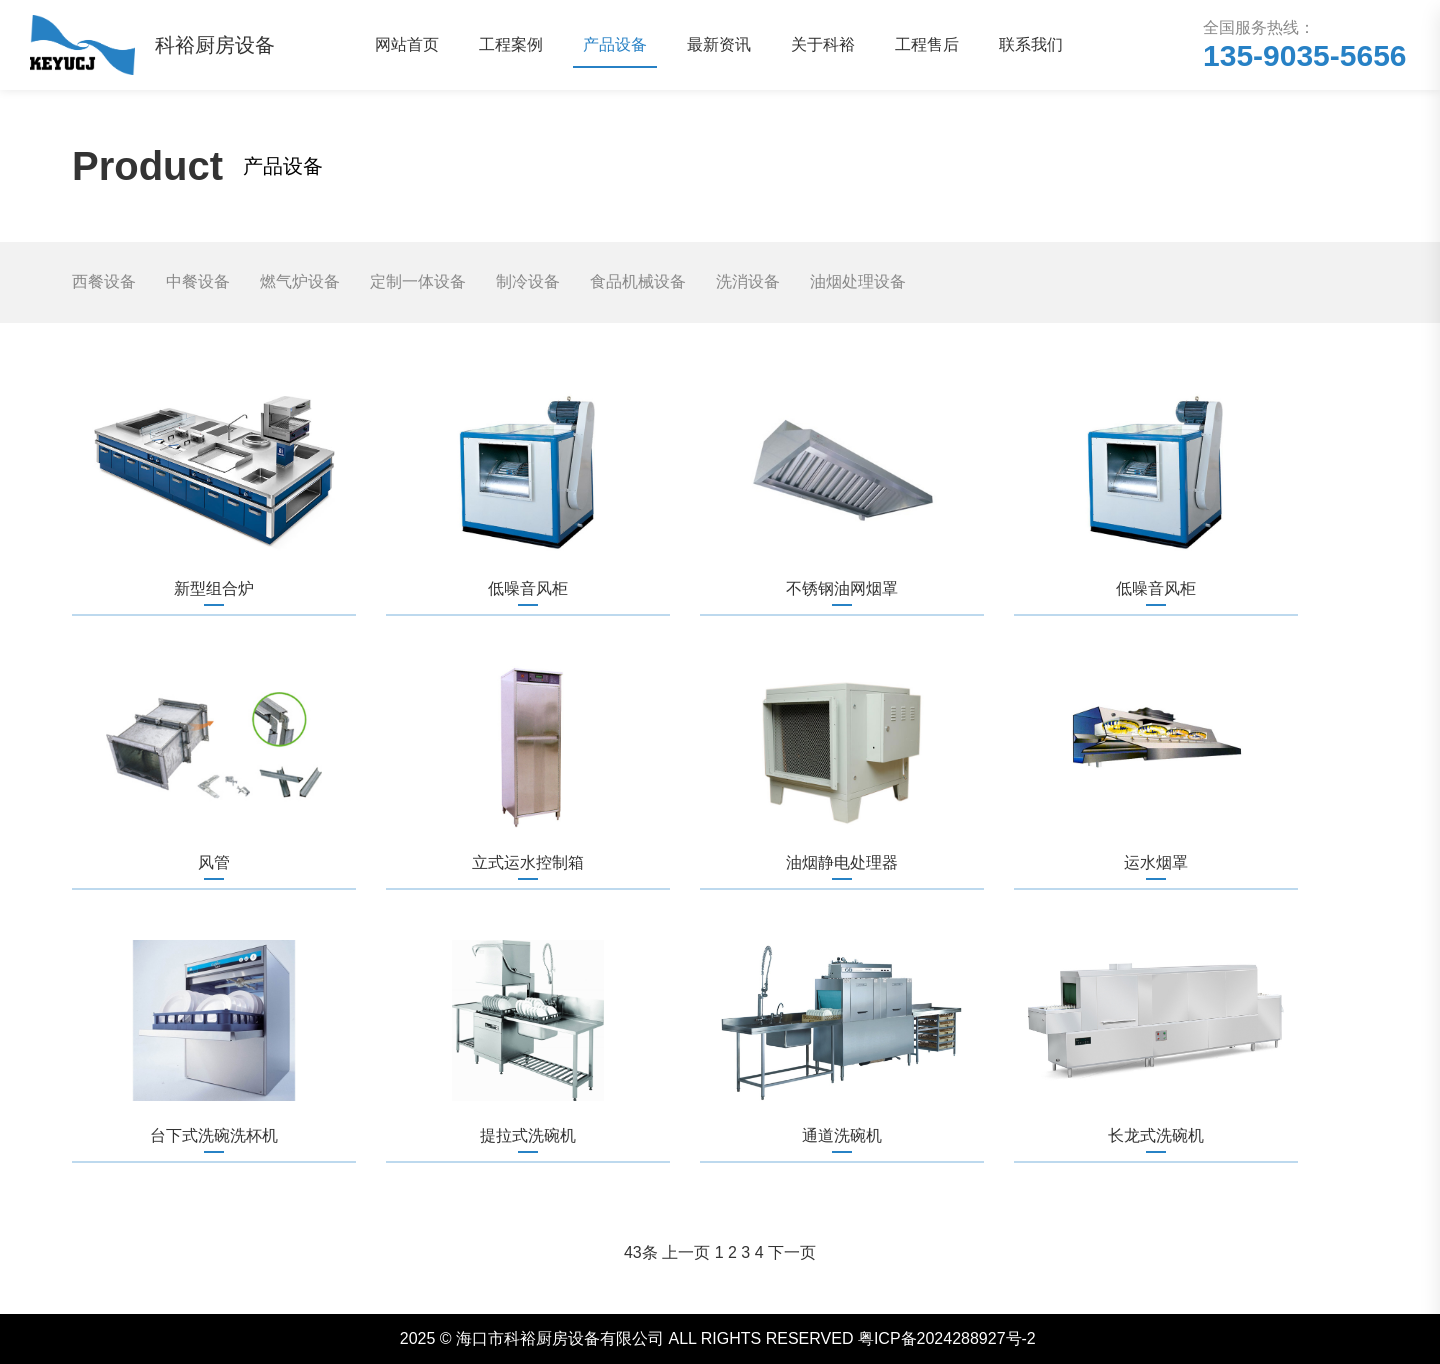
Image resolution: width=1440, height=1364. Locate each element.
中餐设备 (198, 281)
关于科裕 (823, 44)
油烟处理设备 (858, 281)
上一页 (686, 1252)
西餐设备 (104, 281)
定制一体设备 (418, 281)
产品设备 (615, 44)
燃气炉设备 (300, 281)
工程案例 (511, 44)
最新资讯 (719, 44)
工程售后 (927, 44)
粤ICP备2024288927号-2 (947, 1338)
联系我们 (1031, 44)
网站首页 (407, 44)
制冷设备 (528, 281)
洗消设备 (748, 281)
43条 (641, 1252)
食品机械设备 (638, 281)
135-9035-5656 (1305, 55)
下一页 (792, 1252)
